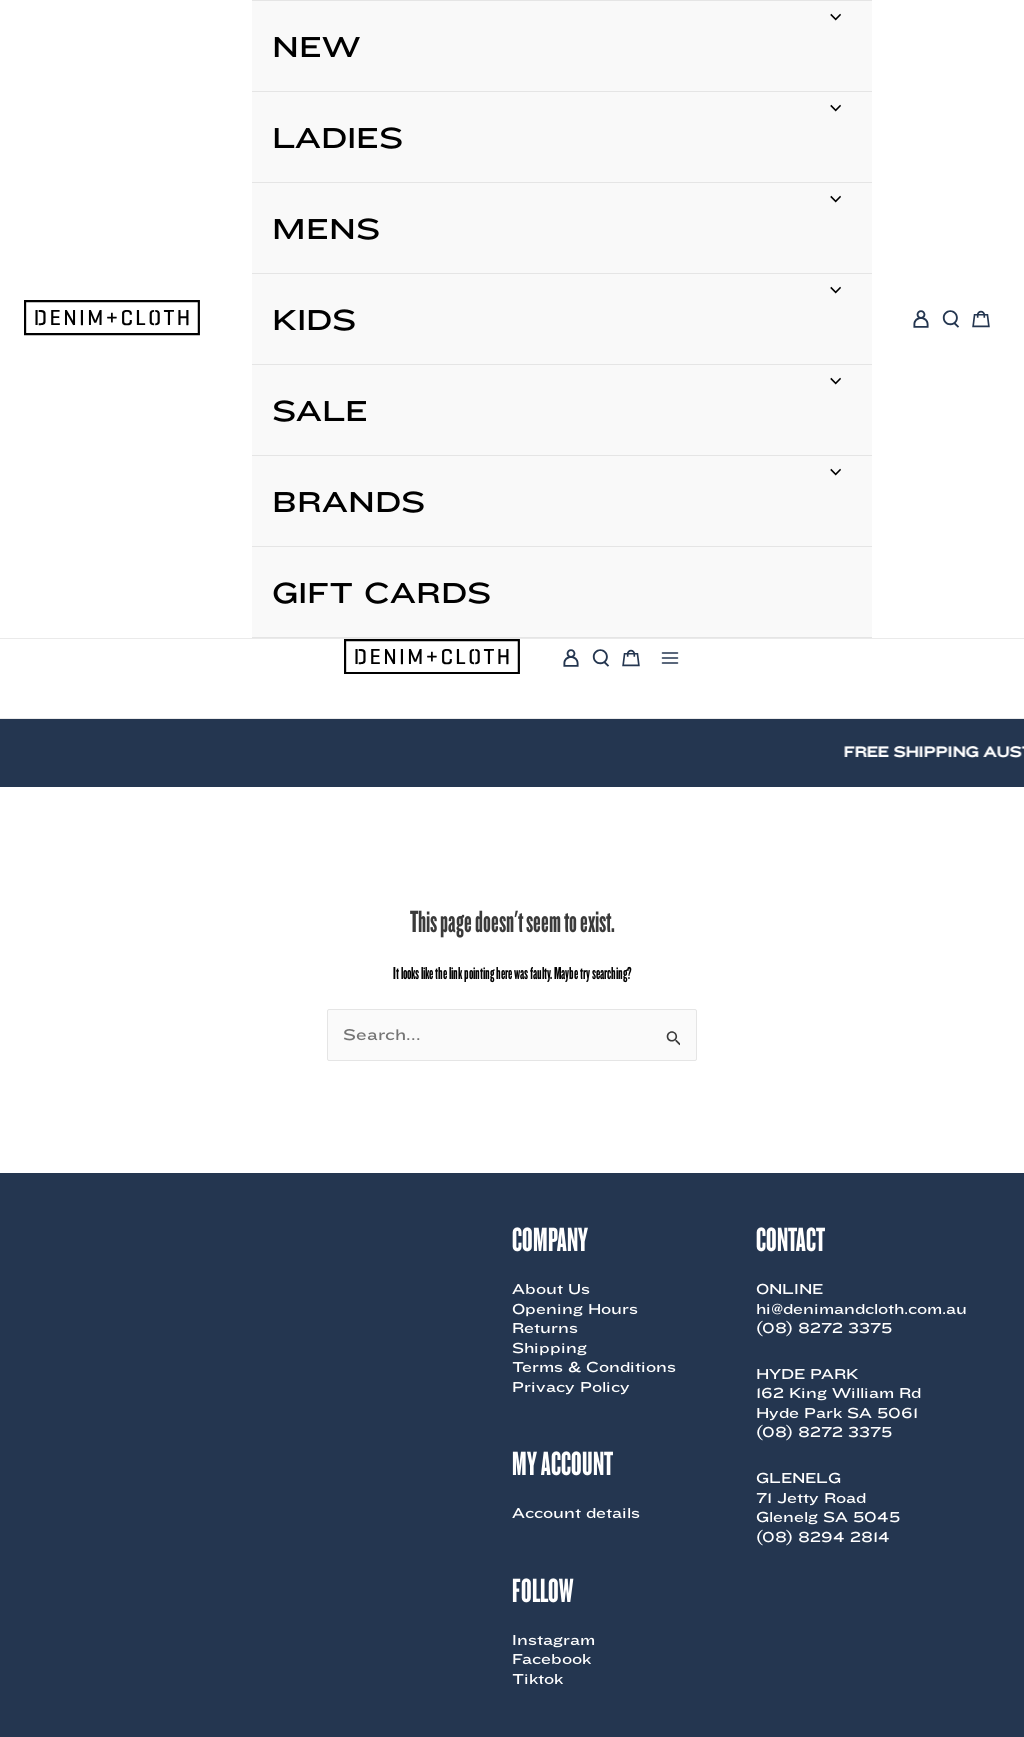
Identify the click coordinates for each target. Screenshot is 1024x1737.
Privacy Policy (571, 1387)
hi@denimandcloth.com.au (861, 1309)
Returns (545, 1328)
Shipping (549, 1348)
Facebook (551, 1659)
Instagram (553, 1640)
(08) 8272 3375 (824, 1328)
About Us (551, 1289)
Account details (576, 1513)
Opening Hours (575, 1309)
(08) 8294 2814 (823, 1537)
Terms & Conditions (594, 1367)
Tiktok (537, 1679)
